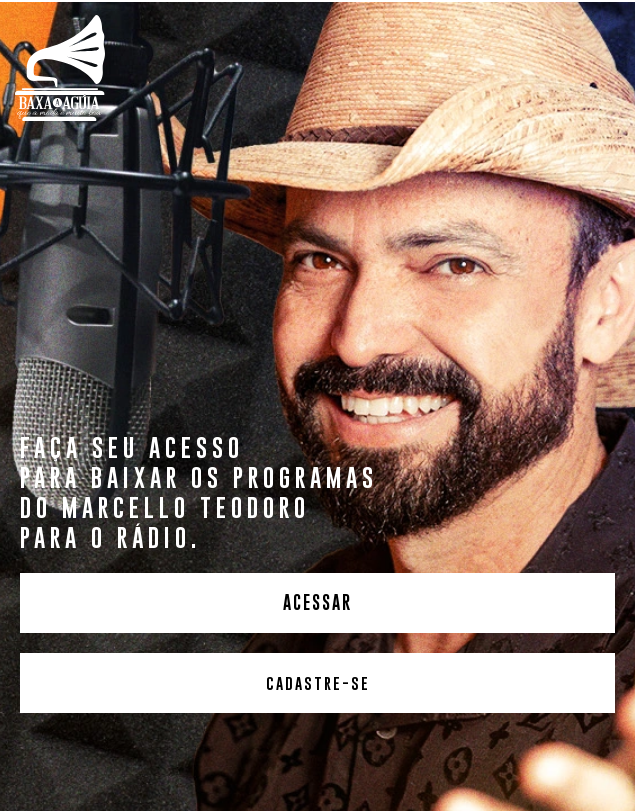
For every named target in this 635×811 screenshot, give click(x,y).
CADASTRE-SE (318, 683)
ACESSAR (317, 602)
